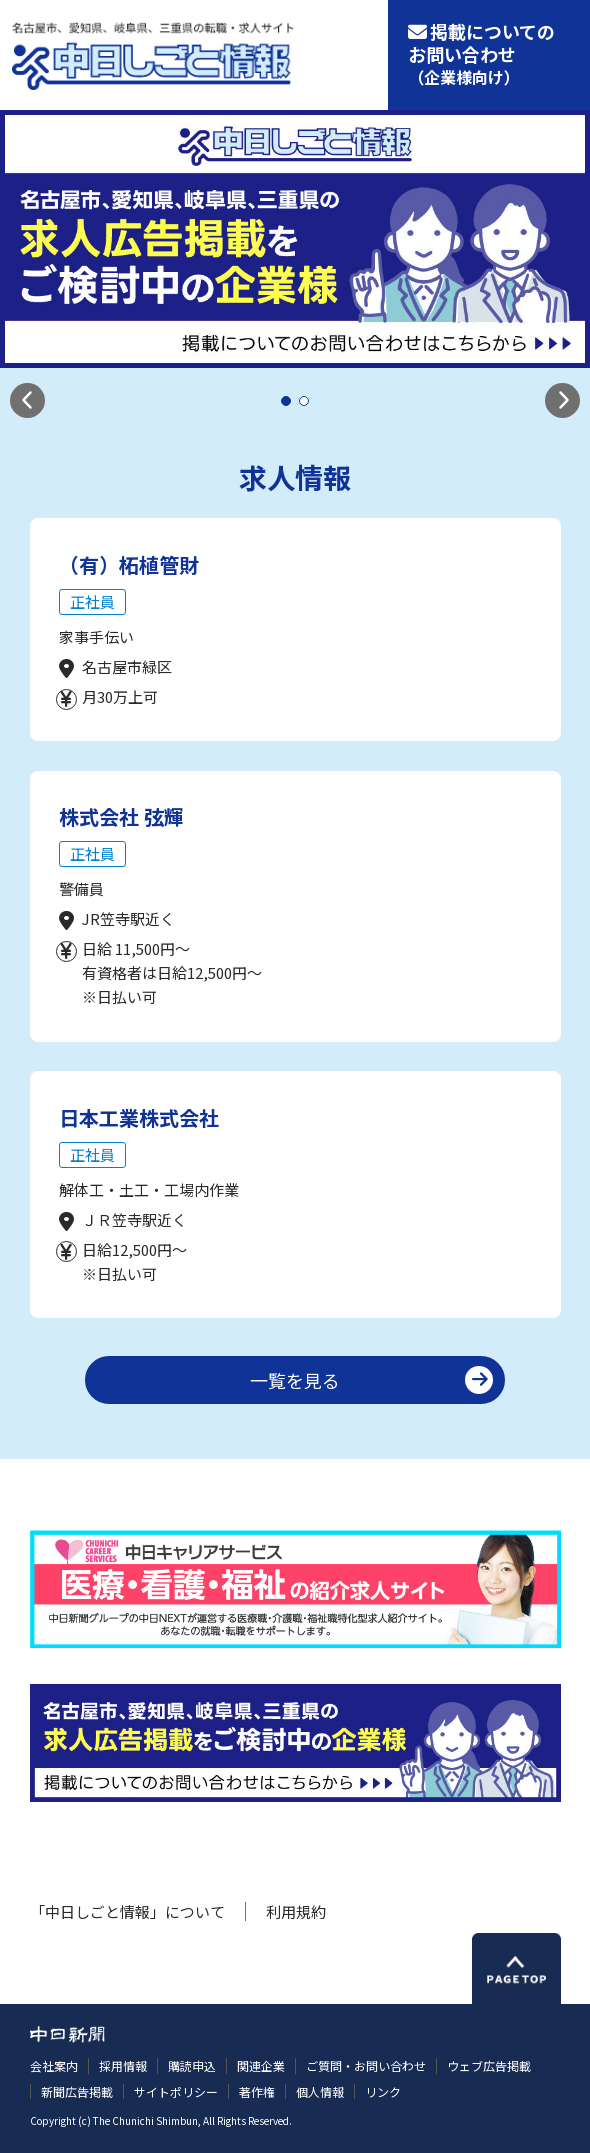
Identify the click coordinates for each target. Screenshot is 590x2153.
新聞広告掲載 (77, 2091)
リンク (383, 2091)
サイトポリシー (176, 2091)
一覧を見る (295, 1380)
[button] (27, 400)
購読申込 (192, 2065)
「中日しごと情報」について (127, 1911)
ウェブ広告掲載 (489, 2065)
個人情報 (320, 2091)
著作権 (257, 2091)
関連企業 (261, 2065)
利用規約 (296, 1911)
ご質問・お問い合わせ (366, 2065)
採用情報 (123, 2065)
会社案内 (54, 2065)
